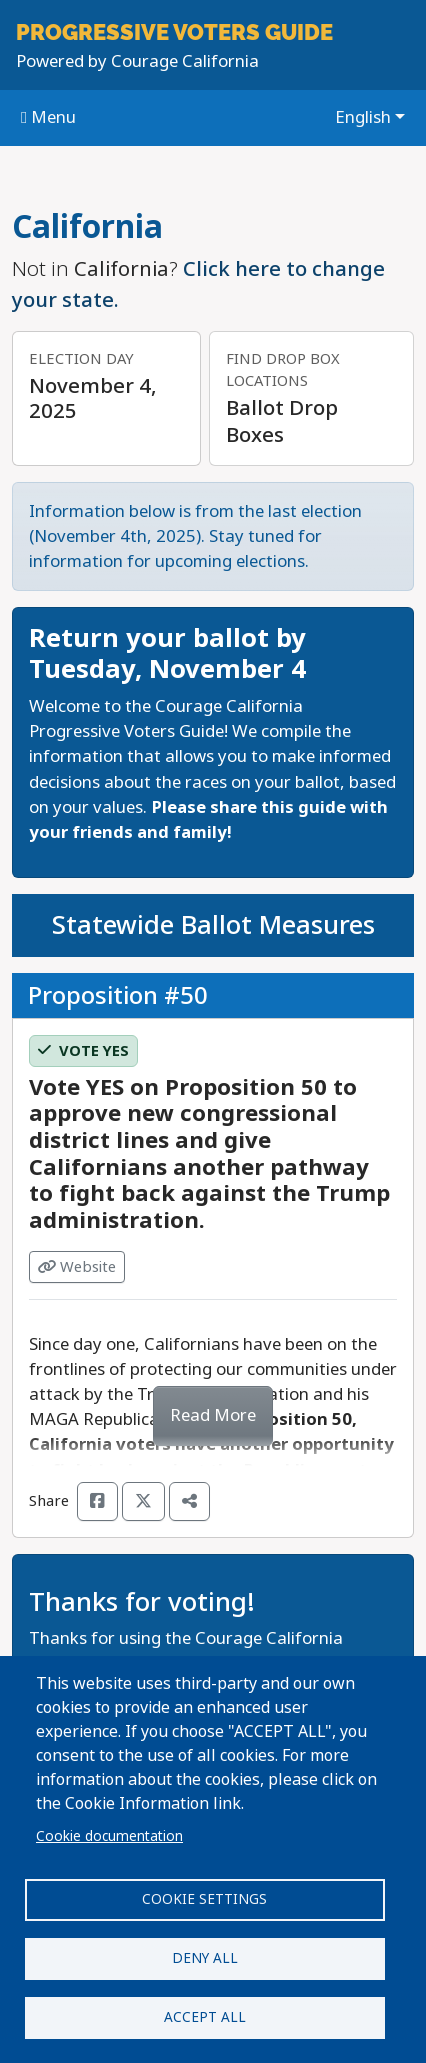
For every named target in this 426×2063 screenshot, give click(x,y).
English (363, 117)
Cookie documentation (109, 1836)
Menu (48, 117)
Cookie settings (204, 1899)
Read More (213, 1415)
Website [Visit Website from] (77, 1267)
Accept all (205, 2017)
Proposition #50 (118, 995)
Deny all (205, 1958)
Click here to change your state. (198, 284)
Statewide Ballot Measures (213, 924)
